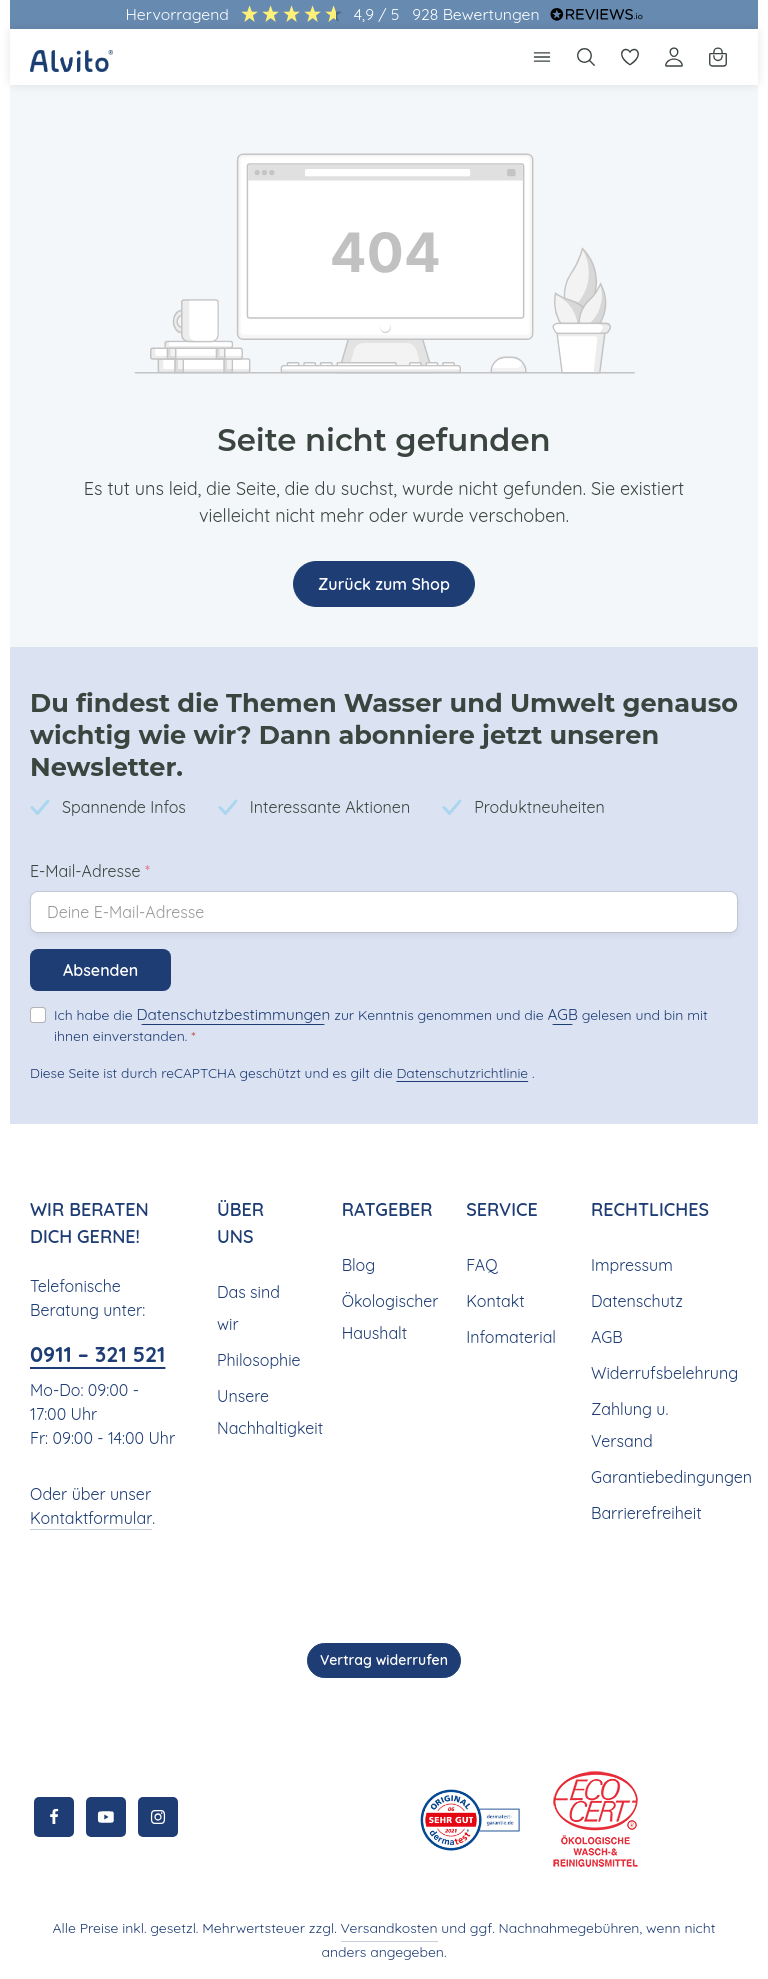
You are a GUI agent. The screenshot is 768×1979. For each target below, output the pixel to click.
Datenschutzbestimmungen (219, 961)
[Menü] (542, 57)
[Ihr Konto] (674, 57)
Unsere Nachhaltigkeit (267, 1356)
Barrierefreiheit (643, 1457)
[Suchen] (586, 57)
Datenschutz (635, 1245)
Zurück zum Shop (384, 583)
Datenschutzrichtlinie (456, 1018)
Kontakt (493, 1245)
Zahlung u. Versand (629, 1369)
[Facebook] (54, 1817)
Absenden (101, 917)
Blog (358, 1209)
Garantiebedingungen (668, 1421)
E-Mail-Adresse (90, 818)
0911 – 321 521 (83, 1315)
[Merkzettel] (630, 57)
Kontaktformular (86, 1518)
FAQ (482, 1209)
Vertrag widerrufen (384, 1660)
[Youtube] (106, 1817)
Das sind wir (248, 1252)
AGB (528, 961)
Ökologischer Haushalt (388, 1261)
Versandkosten (369, 1928)
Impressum (630, 1209)
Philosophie (258, 1304)
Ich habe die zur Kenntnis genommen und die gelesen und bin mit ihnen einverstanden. (380, 970)
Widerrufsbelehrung (661, 1317)
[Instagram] (158, 1817)
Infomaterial (508, 1281)
